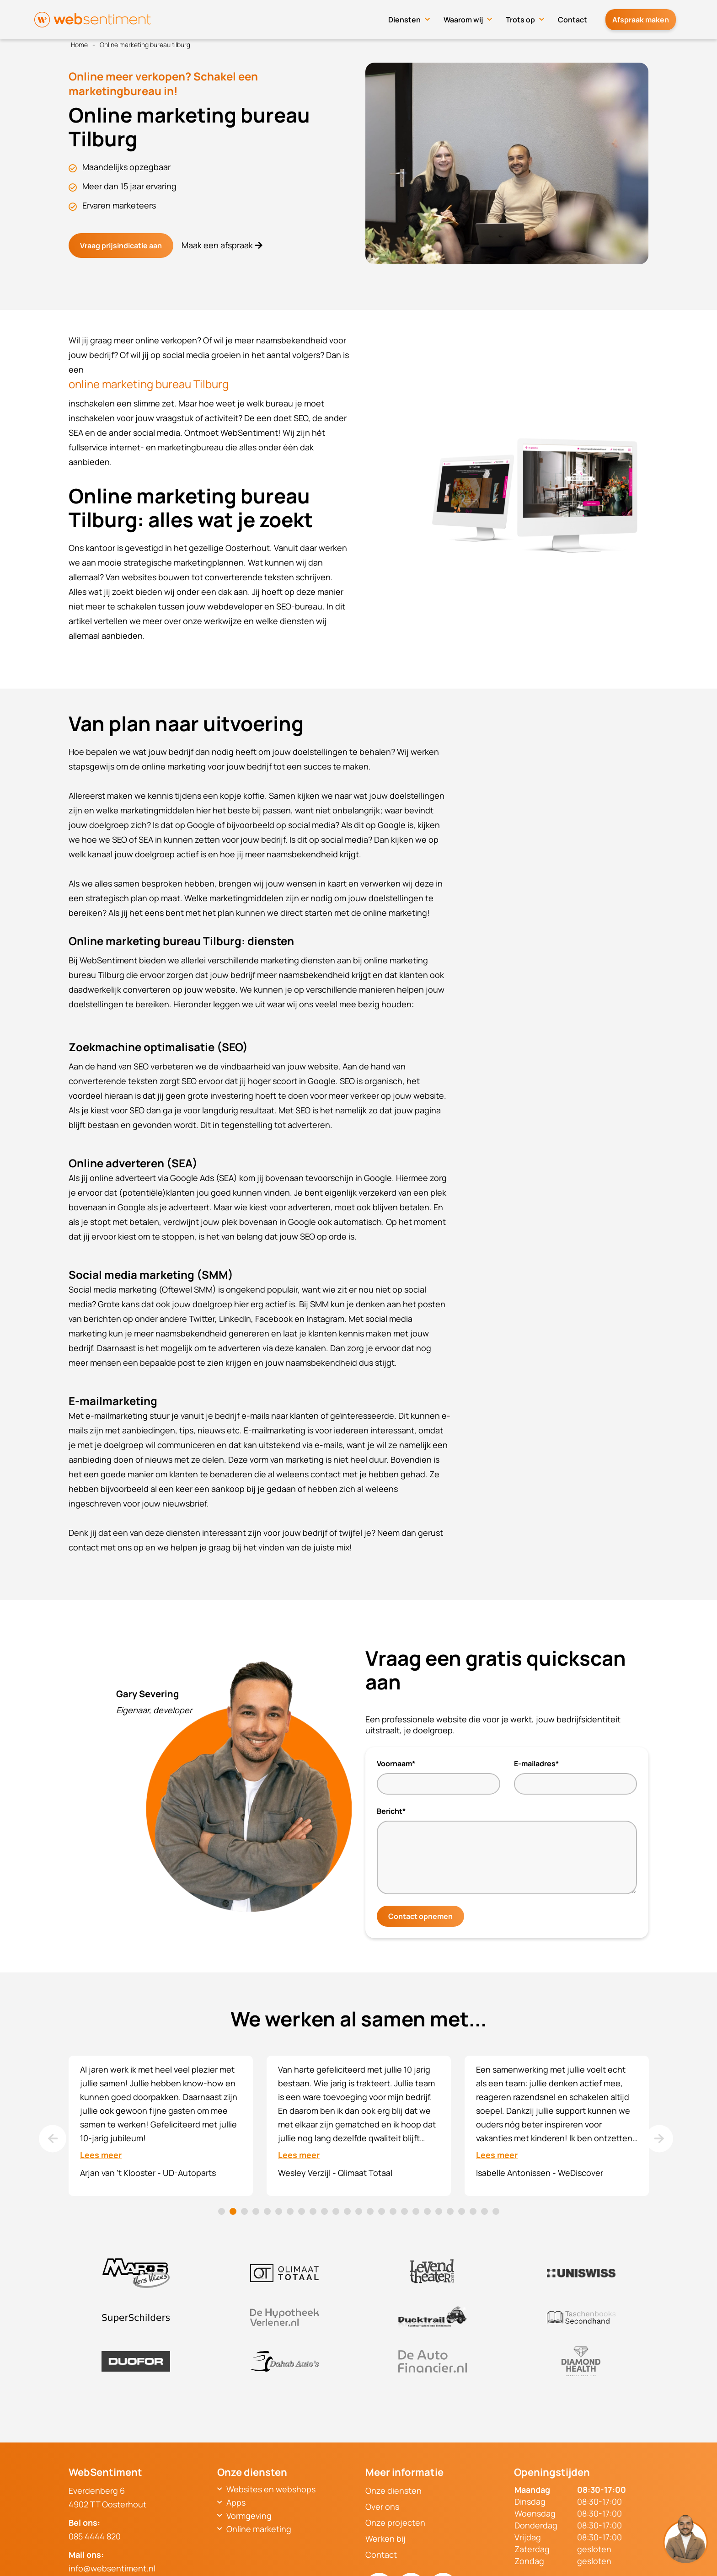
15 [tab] (381, 2211)
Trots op (529, 17)
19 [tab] (427, 2211)
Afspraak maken (645, 17)
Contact (581, 17)
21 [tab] (450, 2211)
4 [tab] (255, 2211)
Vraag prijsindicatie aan (121, 245)
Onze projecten (395, 2522)
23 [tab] (473, 2211)
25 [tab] (495, 2211)
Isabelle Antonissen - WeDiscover (539, 2172)
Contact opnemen (420, 1916)
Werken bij (385, 2538)
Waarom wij (472, 17)
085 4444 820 (95, 2536)
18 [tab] (415, 2211)
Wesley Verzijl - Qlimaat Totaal (335, 2172)
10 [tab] (324, 2211)
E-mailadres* (536, 1763)
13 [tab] (358, 2211)
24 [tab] (484, 2211)
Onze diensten (393, 2490)
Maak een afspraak (215, 245)
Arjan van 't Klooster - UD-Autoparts (148, 2172)
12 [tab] (347, 2211)
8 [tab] (301, 2211)
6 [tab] (278, 2211)
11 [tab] (335, 2211)
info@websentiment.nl (112, 2568)
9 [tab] (313, 2211)
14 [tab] (370, 2211)
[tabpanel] (161, 2126)
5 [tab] (267, 2211)
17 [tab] (404, 2211)
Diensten (413, 17)
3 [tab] (244, 2211)
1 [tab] (221, 2211)
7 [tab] (290, 2211)
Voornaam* (396, 1763)
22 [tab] (461, 2211)
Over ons (382, 2506)
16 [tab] (393, 2211)
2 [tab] (233, 2211)
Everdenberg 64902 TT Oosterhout (107, 2497)
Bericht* (391, 1811)
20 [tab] (438, 2211)
